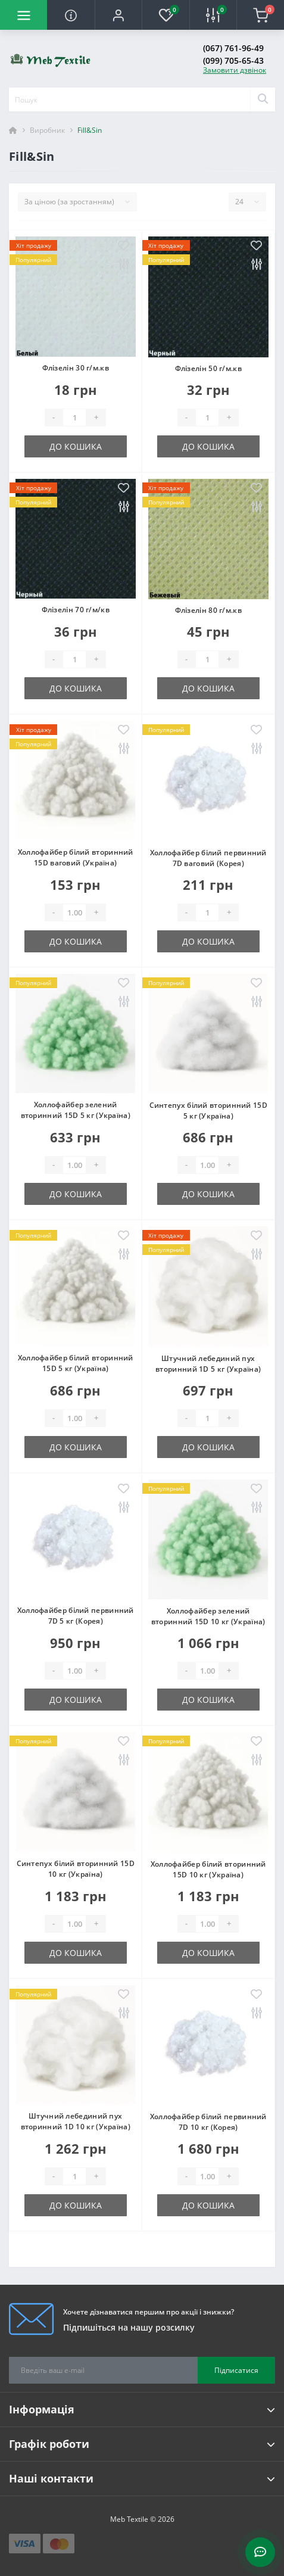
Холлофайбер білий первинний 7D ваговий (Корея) (208, 858)
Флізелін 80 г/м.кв (208, 610)
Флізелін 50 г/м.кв (208, 368)
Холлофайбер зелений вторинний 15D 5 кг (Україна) (75, 1109)
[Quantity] (74, 417)
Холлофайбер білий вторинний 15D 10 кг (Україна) (208, 1869)
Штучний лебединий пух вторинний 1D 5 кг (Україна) (208, 1363)
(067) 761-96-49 (233, 48)
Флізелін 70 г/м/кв (76, 610)
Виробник (47, 130)
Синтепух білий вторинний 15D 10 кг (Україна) (76, 1868)
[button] (118, 15)
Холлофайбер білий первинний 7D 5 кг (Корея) (75, 1615)
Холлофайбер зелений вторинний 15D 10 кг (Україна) (208, 1616)
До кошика (75, 446)
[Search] (262, 99)
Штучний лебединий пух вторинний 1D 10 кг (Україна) (75, 2121)
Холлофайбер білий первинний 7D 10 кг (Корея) (208, 2121)
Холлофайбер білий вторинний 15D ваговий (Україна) (75, 857)
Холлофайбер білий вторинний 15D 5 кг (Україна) (75, 1363)
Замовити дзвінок (234, 70)
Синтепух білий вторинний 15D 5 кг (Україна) (208, 1110)
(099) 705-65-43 (233, 60)
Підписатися (236, 2370)
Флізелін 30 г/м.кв (75, 368)
